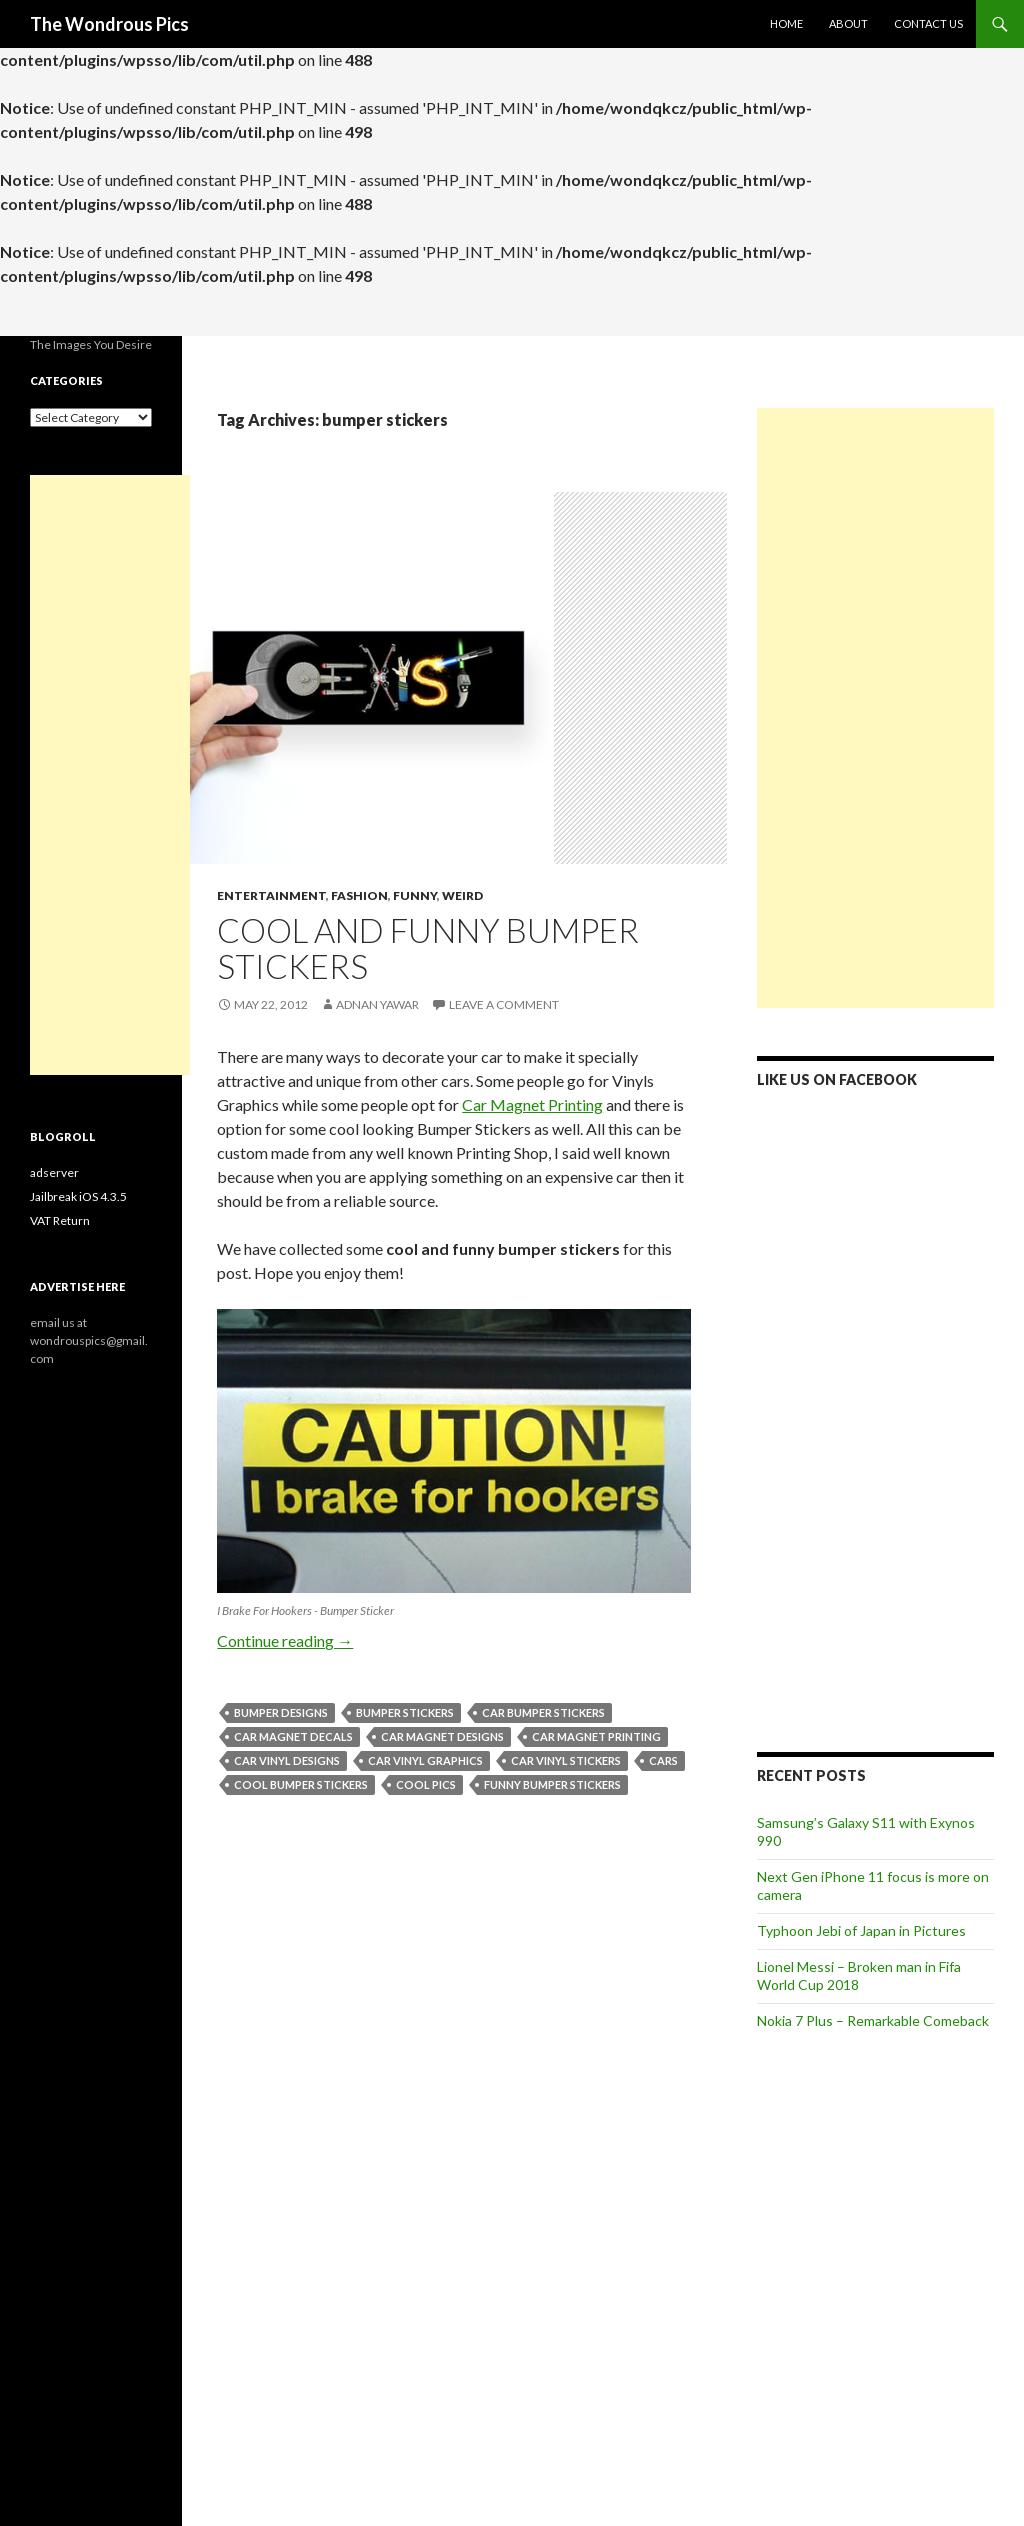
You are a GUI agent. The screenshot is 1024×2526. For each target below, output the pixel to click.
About (848, 23)
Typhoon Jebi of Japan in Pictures (861, 1930)
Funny (415, 895)
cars (663, 1760)
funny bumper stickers (552, 1784)
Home (786, 23)
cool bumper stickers (301, 1784)
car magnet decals (293, 1736)
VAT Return (60, 1220)
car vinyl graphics (425, 1760)
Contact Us (928, 23)
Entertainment (271, 895)
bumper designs (281, 1712)
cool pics (426, 1784)
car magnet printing (596, 1736)
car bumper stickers (543, 1712)
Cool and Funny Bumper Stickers (428, 948)
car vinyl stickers (566, 1760)
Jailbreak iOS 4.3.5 (78, 1196)
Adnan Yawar (377, 1004)
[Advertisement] (875, 708)
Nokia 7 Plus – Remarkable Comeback (873, 2020)
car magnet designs (442, 1736)
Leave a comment (504, 1004)
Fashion (359, 895)
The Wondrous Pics (109, 24)
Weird (462, 895)
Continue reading (285, 1640)
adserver (54, 1172)
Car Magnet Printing (532, 1104)
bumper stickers (405, 1712)
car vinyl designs (287, 1760)
